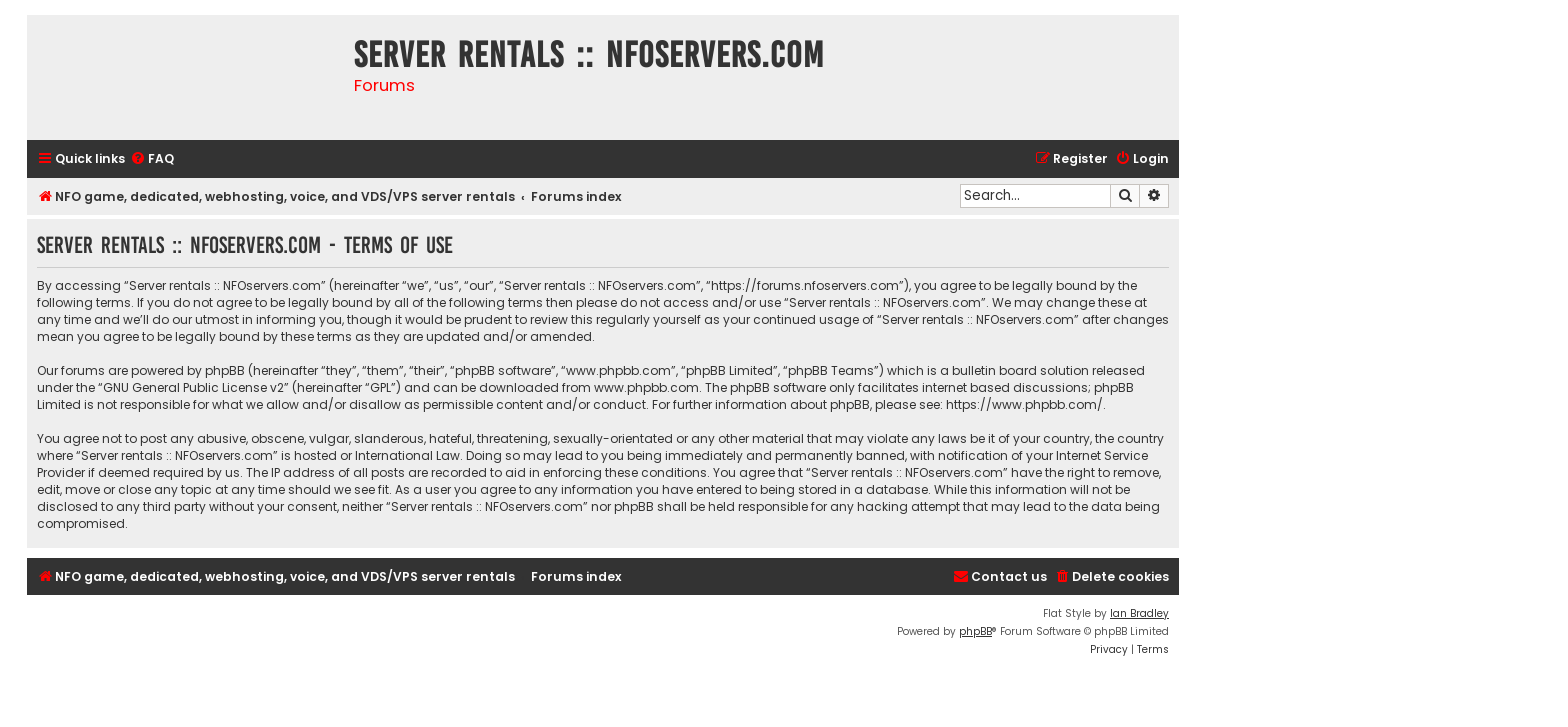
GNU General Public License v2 (193, 387)
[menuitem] (152, 159)
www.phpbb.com (646, 387)
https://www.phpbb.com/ (1024, 404)
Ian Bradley (1139, 613)
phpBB (975, 631)
